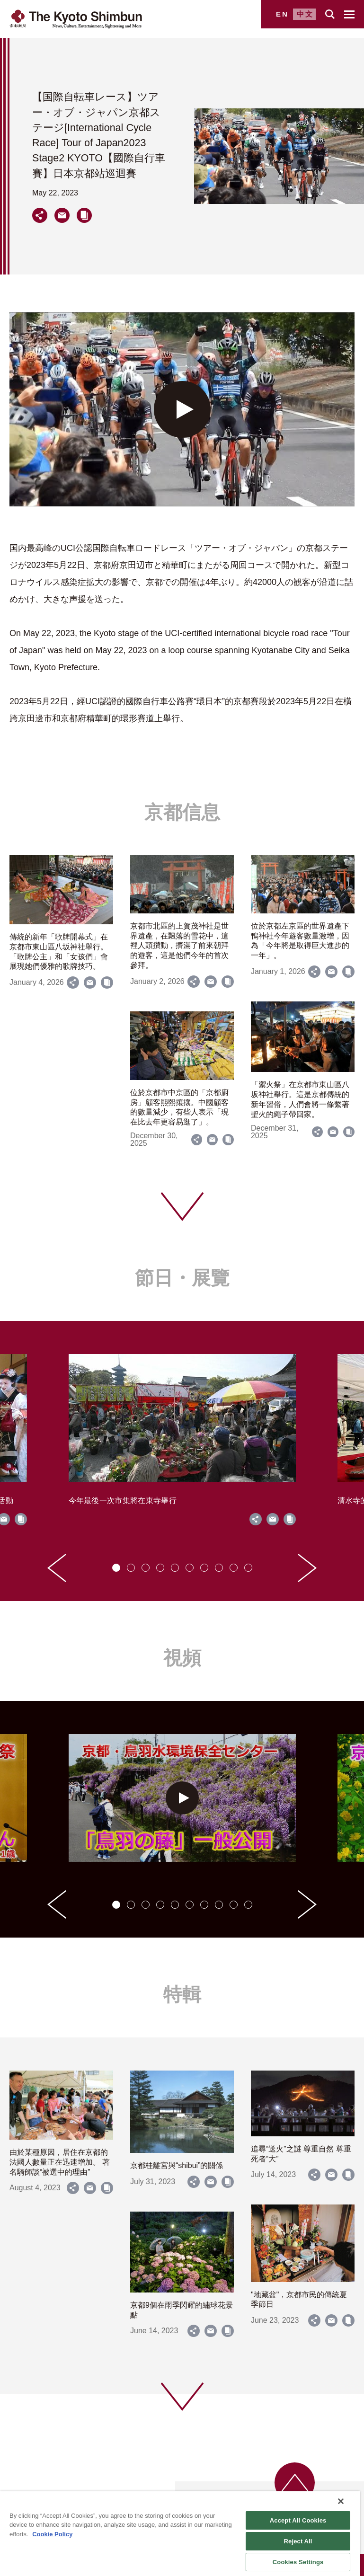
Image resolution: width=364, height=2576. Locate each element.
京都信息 (182, 812)
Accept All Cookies (298, 2520)
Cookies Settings (298, 2562)
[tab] (116, 1568)
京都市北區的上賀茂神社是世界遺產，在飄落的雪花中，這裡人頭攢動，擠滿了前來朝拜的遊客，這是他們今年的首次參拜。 (179, 945)
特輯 (182, 1994)
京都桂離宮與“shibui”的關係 (176, 2165)
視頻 (182, 1657)
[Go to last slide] (56, 1568)
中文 (305, 14)
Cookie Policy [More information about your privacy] (52, 2534)
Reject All (298, 2541)
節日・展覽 (182, 1277)
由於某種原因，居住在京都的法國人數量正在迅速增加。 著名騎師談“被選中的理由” (59, 2162)
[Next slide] (307, 1568)
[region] (180, 2533)
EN (282, 14)
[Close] (341, 2501)
